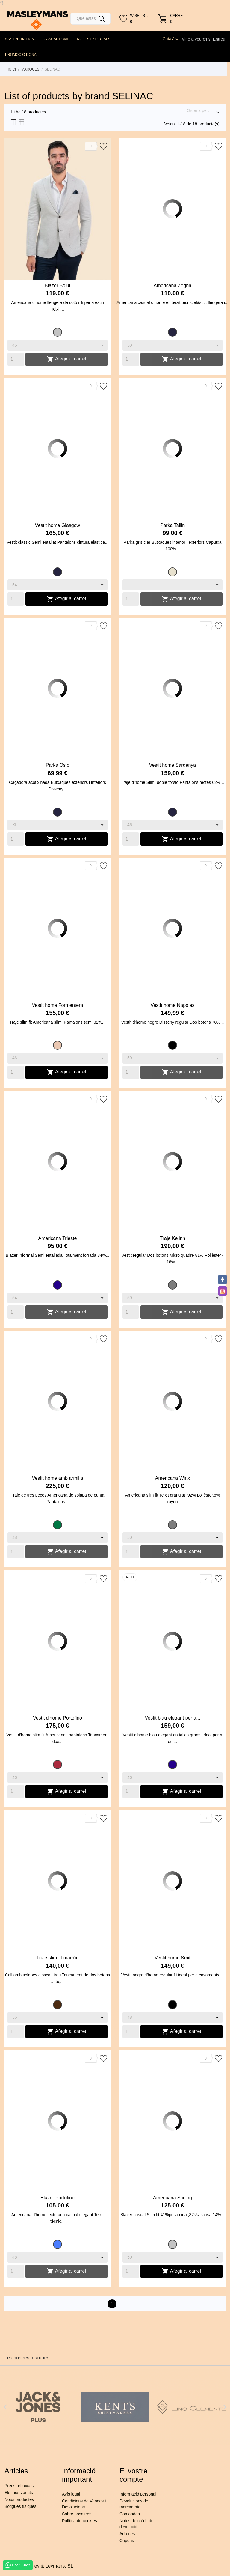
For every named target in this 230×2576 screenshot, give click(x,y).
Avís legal (71, 2494)
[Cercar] (90, 19)
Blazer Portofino (57, 2197)
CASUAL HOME (57, 39)
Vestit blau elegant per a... (172, 1717)
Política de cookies (79, 2520)
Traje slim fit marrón (58, 1957)
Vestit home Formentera (57, 1005)
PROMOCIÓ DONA (21, 55)
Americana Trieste (57, 1238)
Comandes (129, 2513)
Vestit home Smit (172, 1957)
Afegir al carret (66, 359)
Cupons (126, 2540)
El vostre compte (133, 2475)
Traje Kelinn (172, 1238)
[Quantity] (15, 359)
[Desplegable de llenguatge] (171, 39)
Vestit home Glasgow (57, 525)
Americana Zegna (172, 285)
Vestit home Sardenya (172, 765)
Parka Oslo (57, 765)
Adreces (127, 2533)
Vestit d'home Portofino (57, 1717)
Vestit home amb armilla (57, 1478)
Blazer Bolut (57, 285)
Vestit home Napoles (173, 1005)
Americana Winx (172, 1478)
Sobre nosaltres (76, 2513)
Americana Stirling (172, 2197)
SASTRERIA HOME (21, 39)
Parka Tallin (172, 525)
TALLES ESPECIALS (93, 39)
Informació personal (137, 2494)
